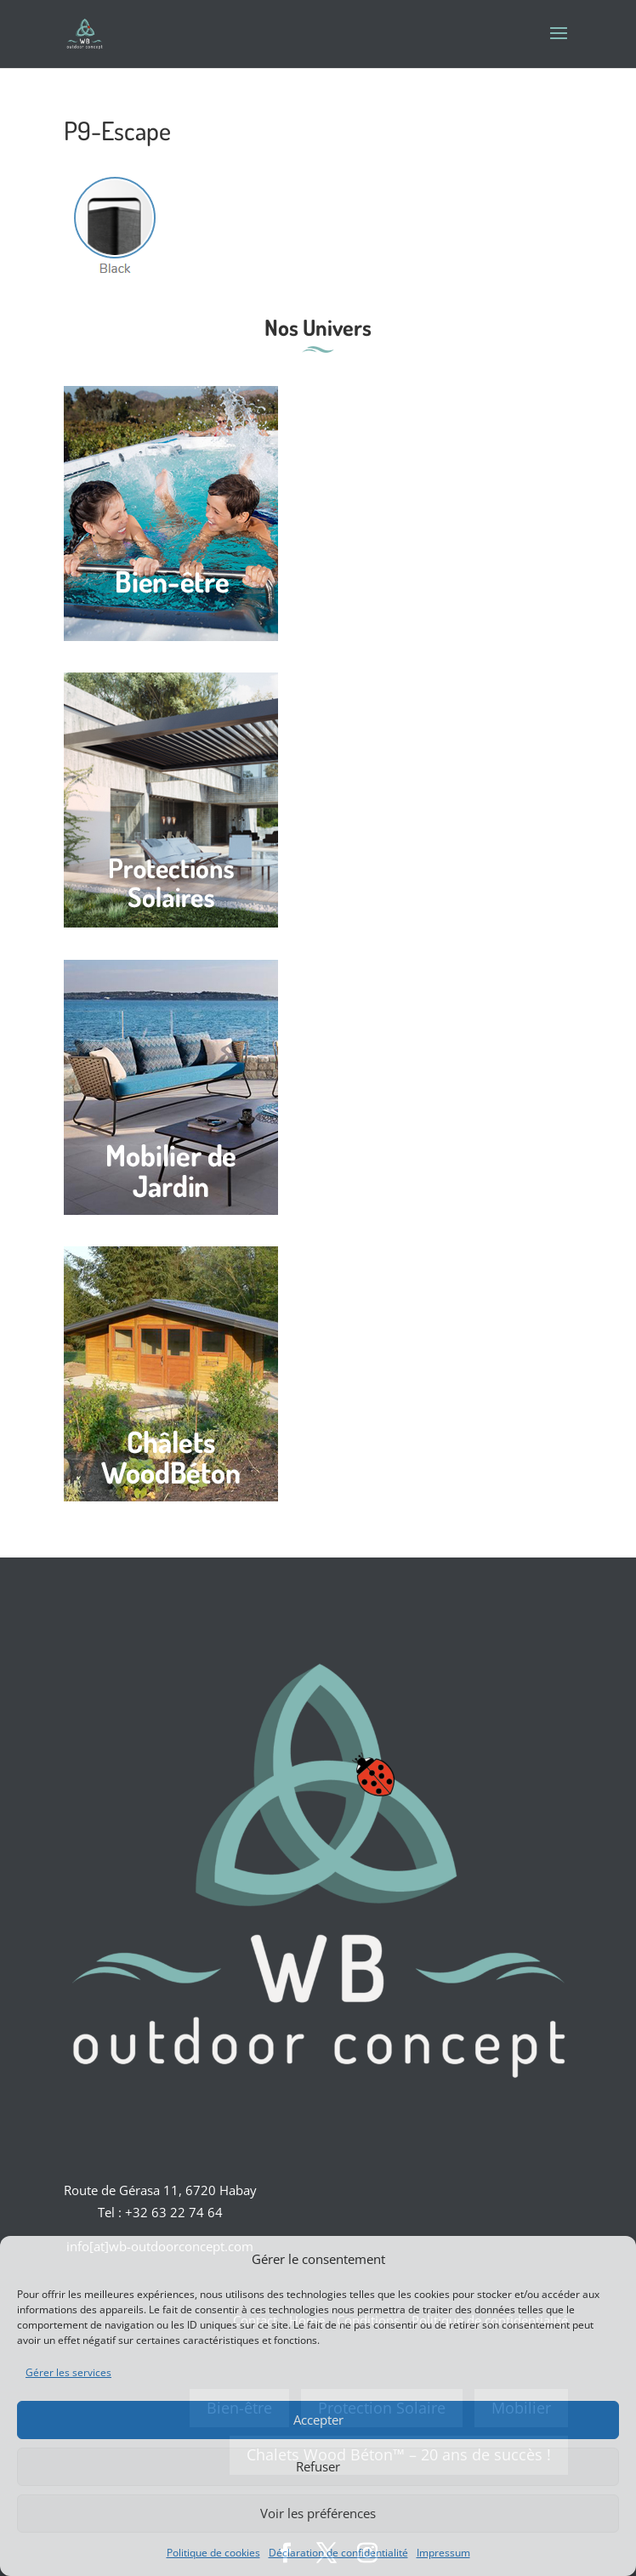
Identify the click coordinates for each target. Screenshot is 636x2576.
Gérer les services (68, 2372)
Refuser (318, 2466)
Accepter (318, 2419)
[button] (610, 2258)
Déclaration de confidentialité (338, 2552)
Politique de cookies (213, 2552)
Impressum (443, 2552)
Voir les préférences (318, 2513)
